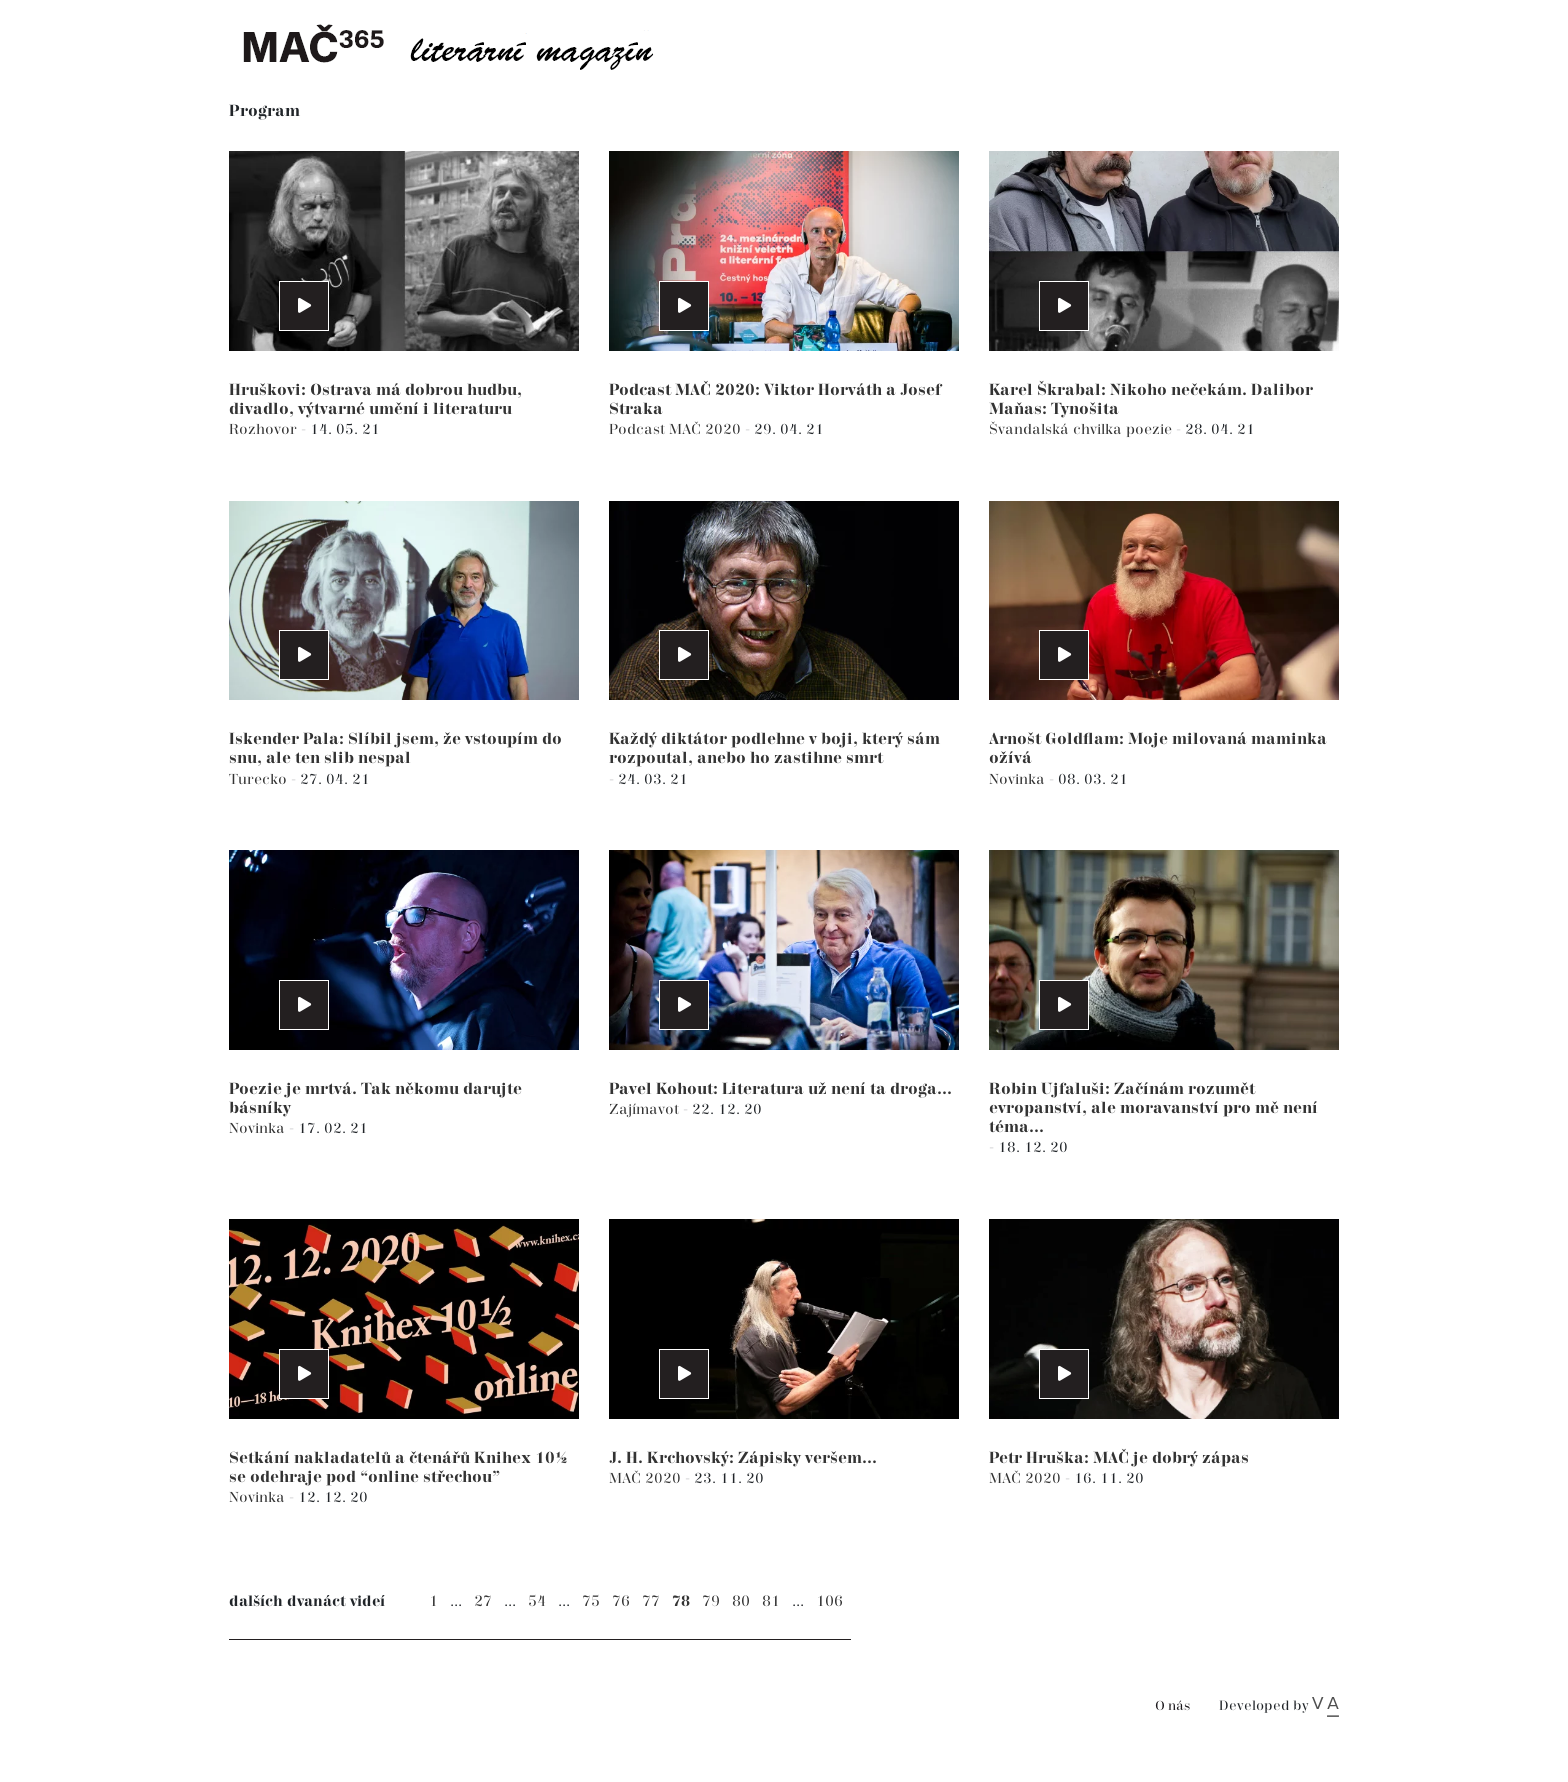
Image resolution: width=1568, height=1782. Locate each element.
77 (651, 1601)
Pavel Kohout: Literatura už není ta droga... (780, 1089)
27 (483, 1601)
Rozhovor (265, 429)
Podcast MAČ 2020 (677, 429)
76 (621, 1601)
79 (711, 1601)
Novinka (1019, 779)
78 (681, 1601)
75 (591, 1601)
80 (741, 1601)
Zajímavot (646, 1109)
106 (829, 1601)
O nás (1172, 1706)
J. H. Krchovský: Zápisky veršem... (743, 1458)
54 (537, 1601)
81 (771, 1601)
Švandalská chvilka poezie (1082, 429)
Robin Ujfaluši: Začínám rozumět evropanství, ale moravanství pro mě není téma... (1153, 1108)
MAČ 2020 (647, 1478)
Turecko (260, 779)
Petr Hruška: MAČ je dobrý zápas (1119, 1458)
